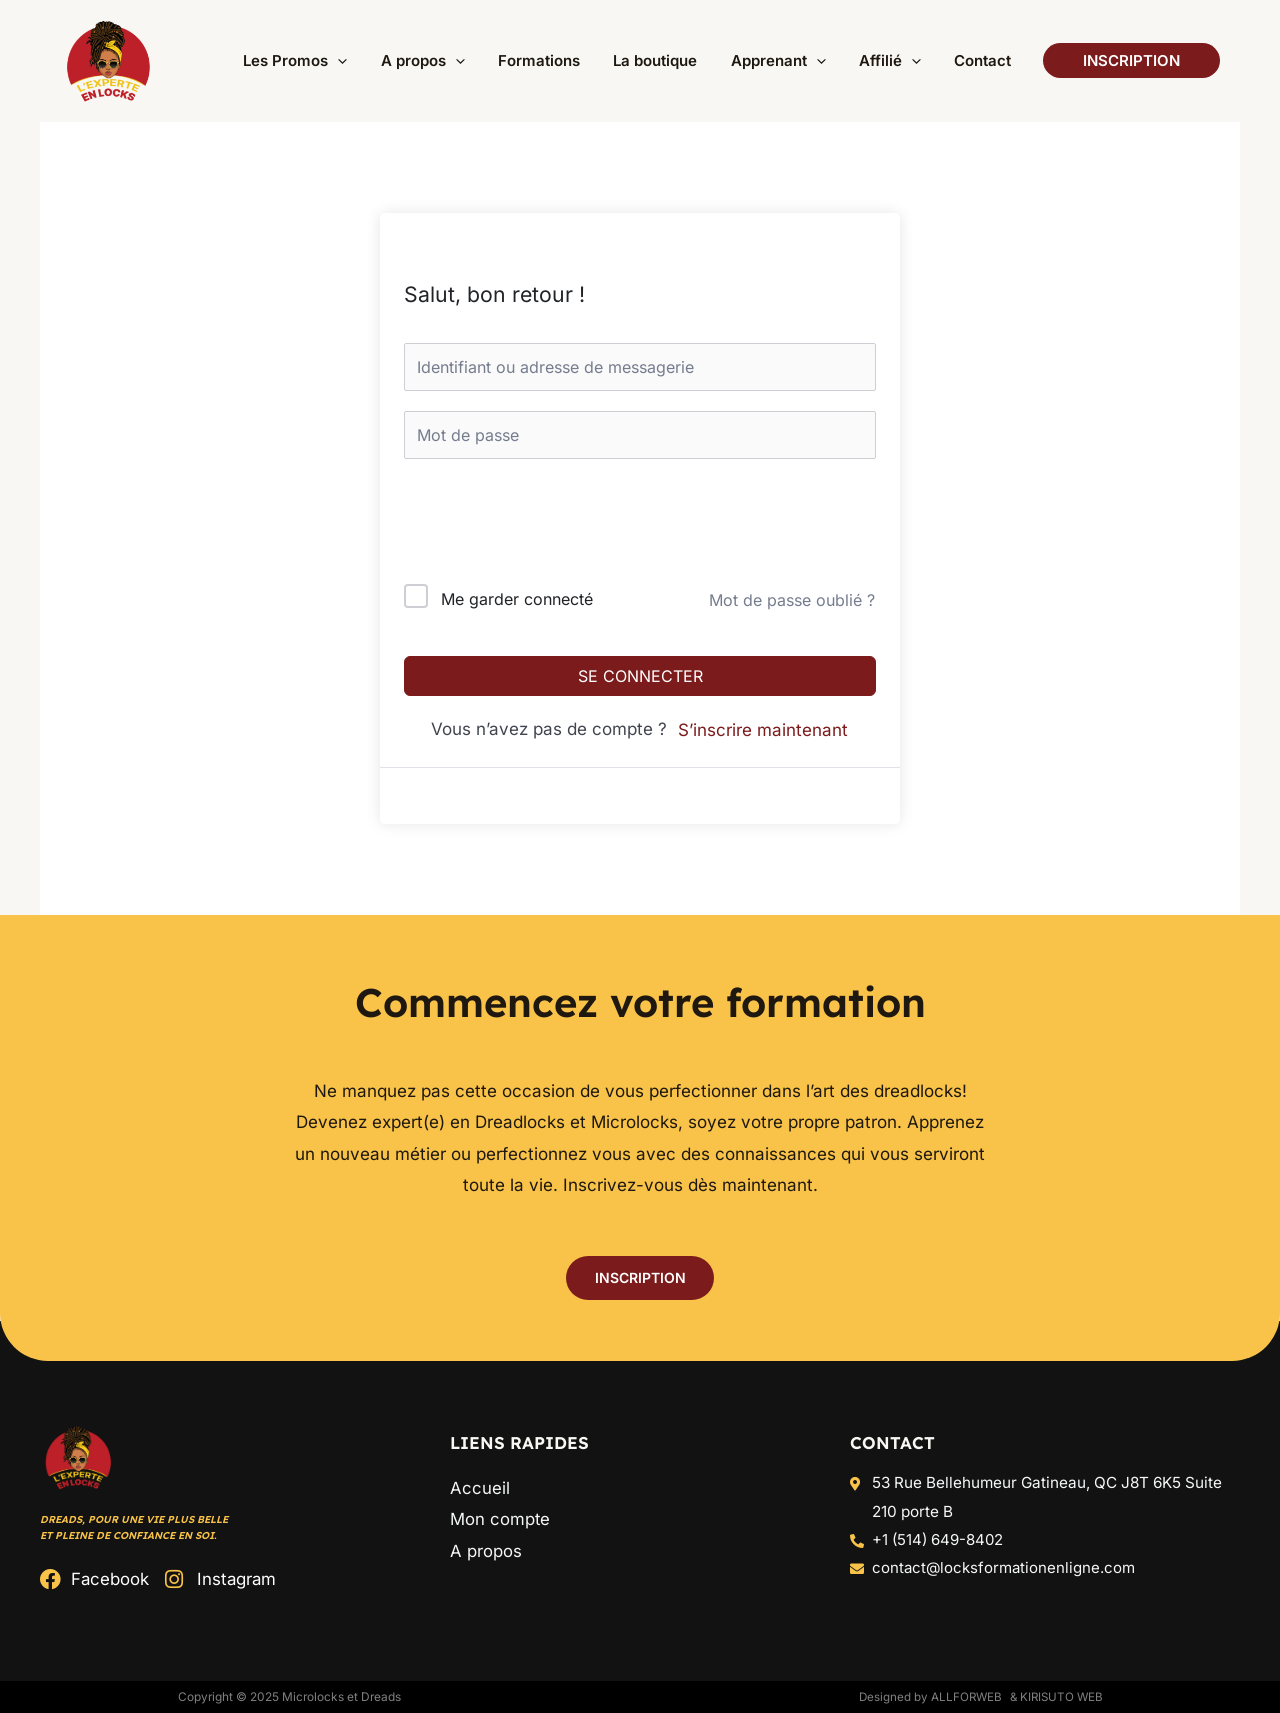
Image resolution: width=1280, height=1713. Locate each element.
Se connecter (640, 676)
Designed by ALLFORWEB (925, 1696)
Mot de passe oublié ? (792, 600)
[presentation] (539, 525)
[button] (351, 61)
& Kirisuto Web (1054, 1696)
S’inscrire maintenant (763, 730)
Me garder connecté (517, 599)
